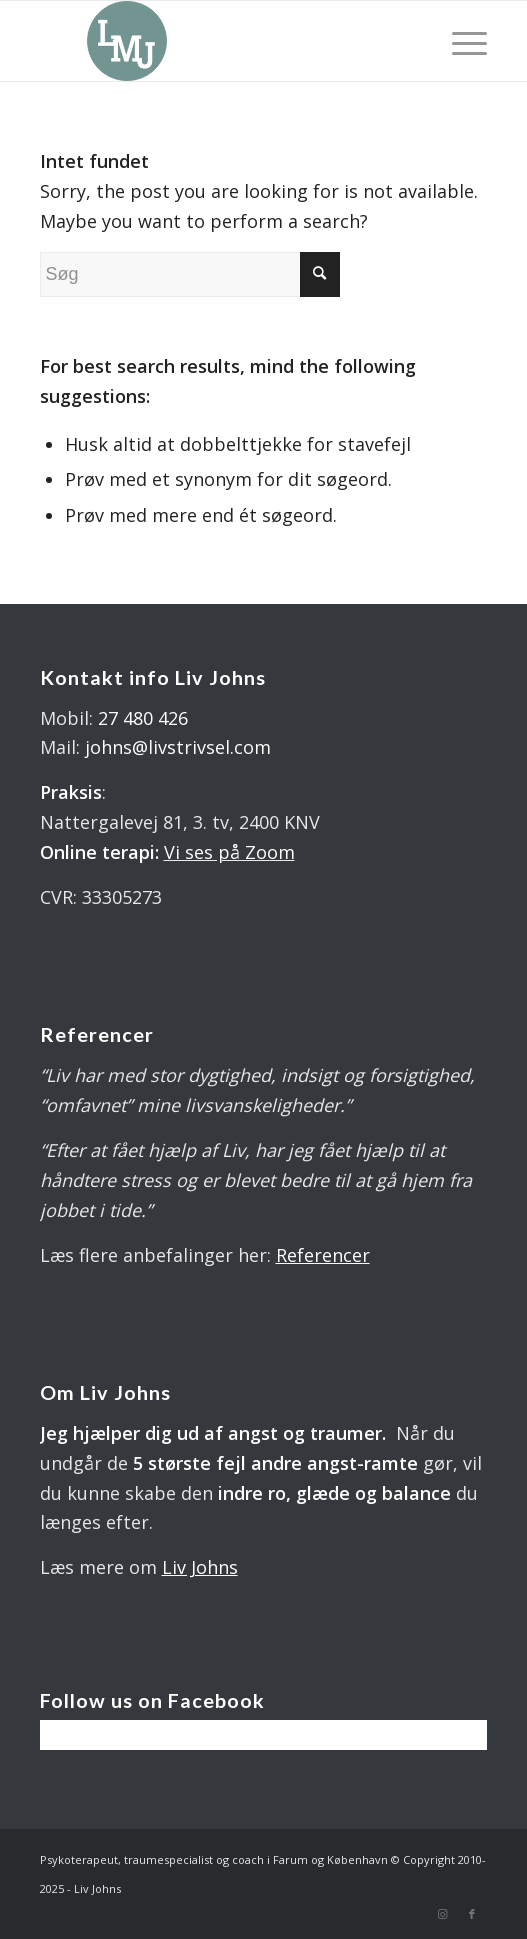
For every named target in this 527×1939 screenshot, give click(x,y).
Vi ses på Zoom (229, 852)
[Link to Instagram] (442, 1914)
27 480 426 (143, 718)
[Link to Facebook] (472, 1914)
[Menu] (459, 41)
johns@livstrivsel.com (178, 747)
